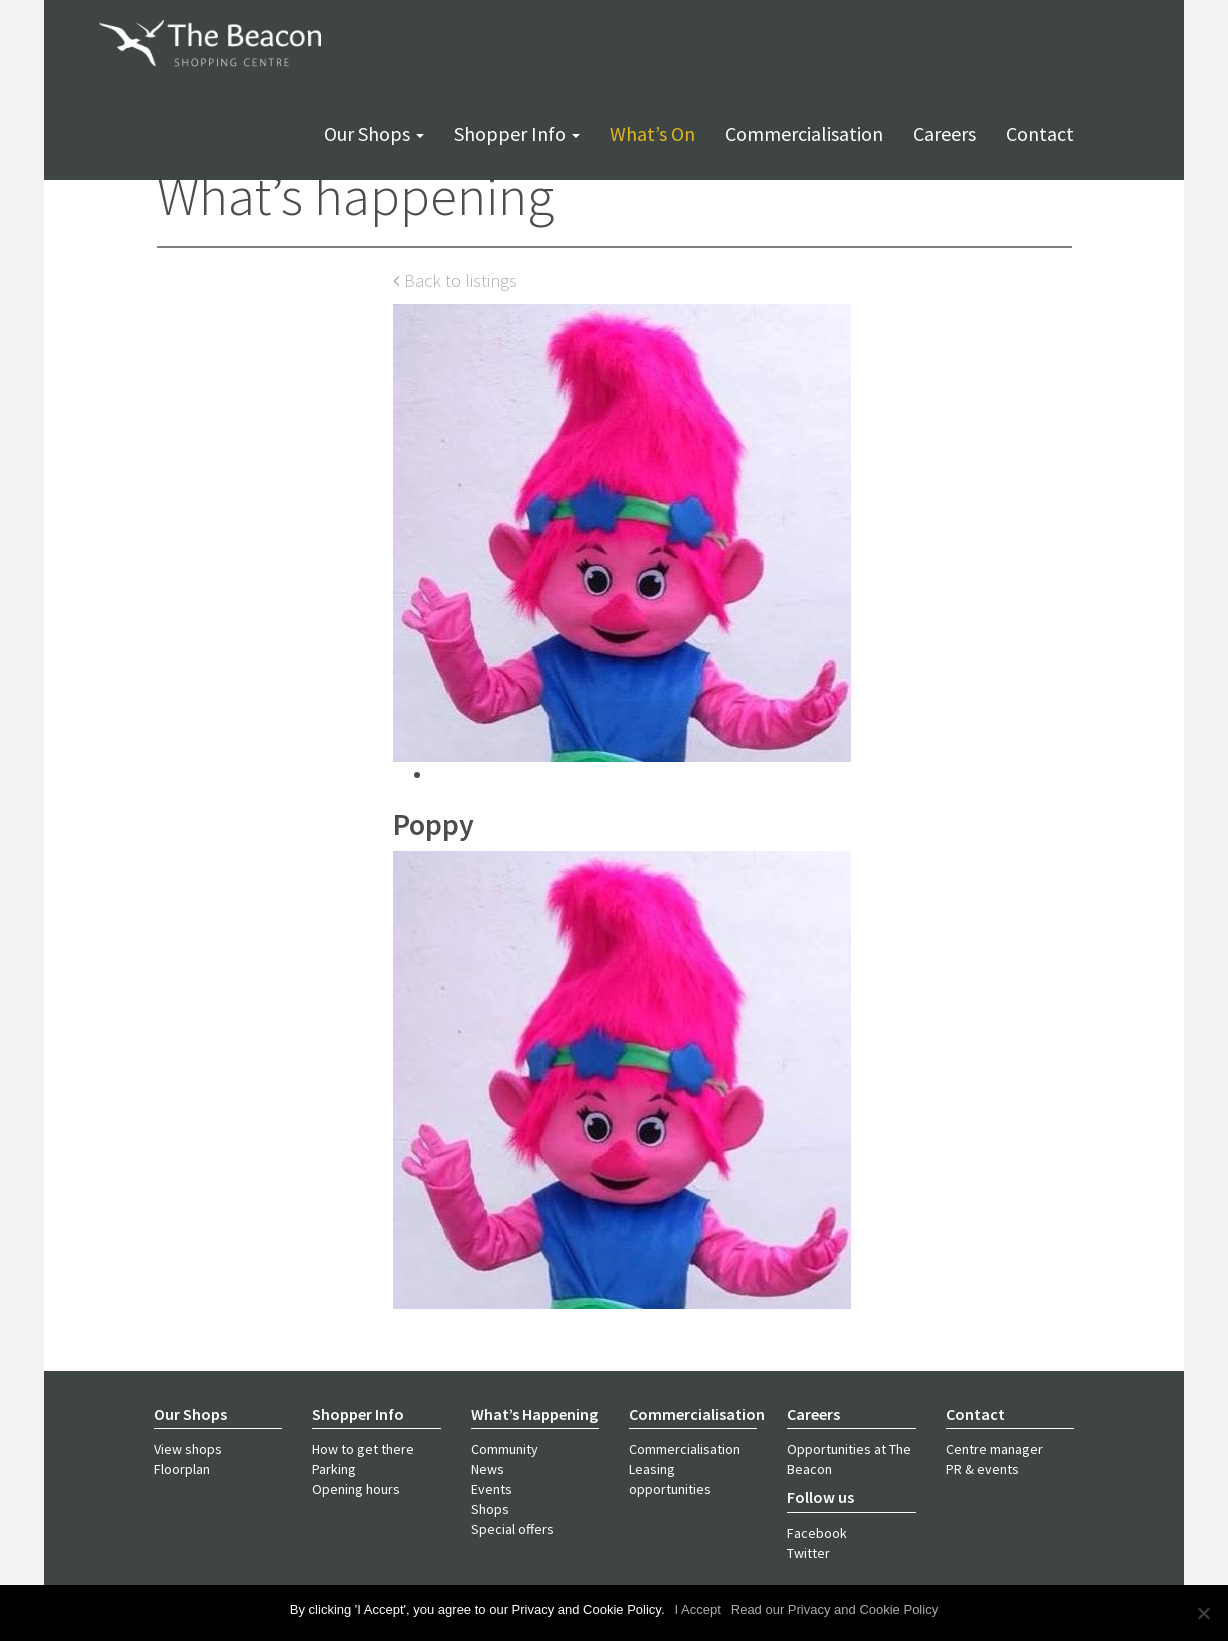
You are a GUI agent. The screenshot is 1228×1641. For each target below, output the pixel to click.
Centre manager (994, 1449)
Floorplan (182, 1469)
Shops (490, 1509)
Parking (334, 1469)
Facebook (817, 1533)
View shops (188, 1449)
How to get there (363, 1449)
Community (504, 1449)
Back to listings (455, 280)
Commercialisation (804, 133)
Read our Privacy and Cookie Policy (834, 1609)
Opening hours (356, 1489)
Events (491, 1489)
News (487, 1469)
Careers (944, 133)
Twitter (808, 1553)
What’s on (652, 133)
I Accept (698, 1609)
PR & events (982, 1469)
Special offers (512, 1529)
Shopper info (517, 133)
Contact (1040, 133)
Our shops (374, 133)
